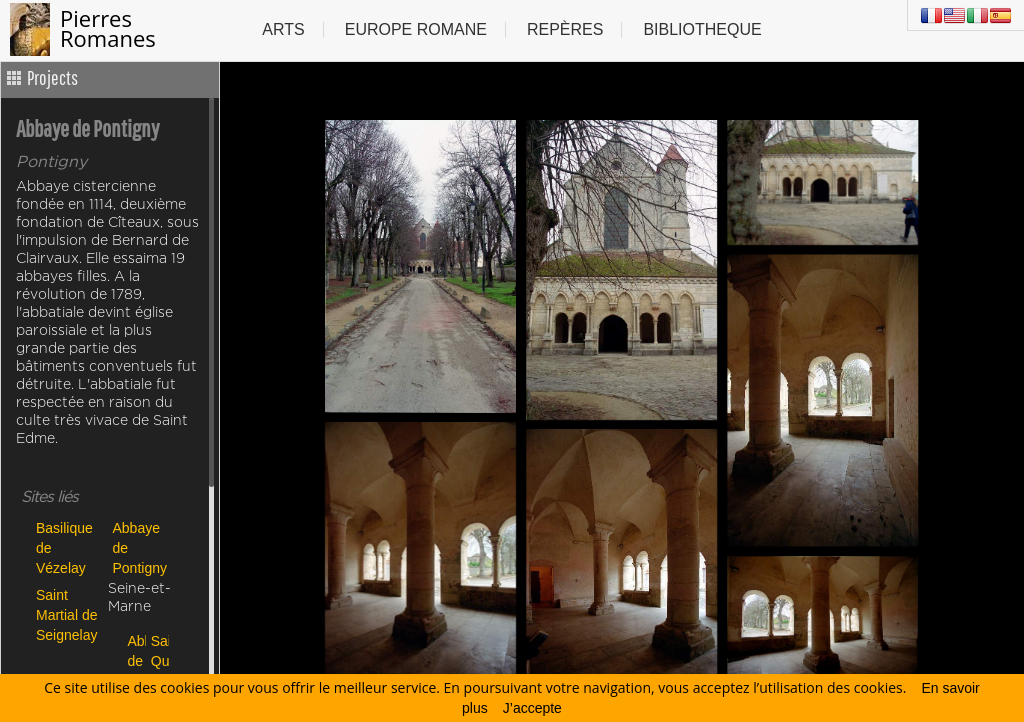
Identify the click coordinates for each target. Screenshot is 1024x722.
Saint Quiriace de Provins (157, 660)
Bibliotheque (702, 29)
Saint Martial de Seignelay (67, 614)
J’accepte (532, 708)
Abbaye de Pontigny (140, 547)
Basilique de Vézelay (64, 547)
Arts (283, 29)
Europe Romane (416, 29)
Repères (565, 29)
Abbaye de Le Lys (134, 660)
